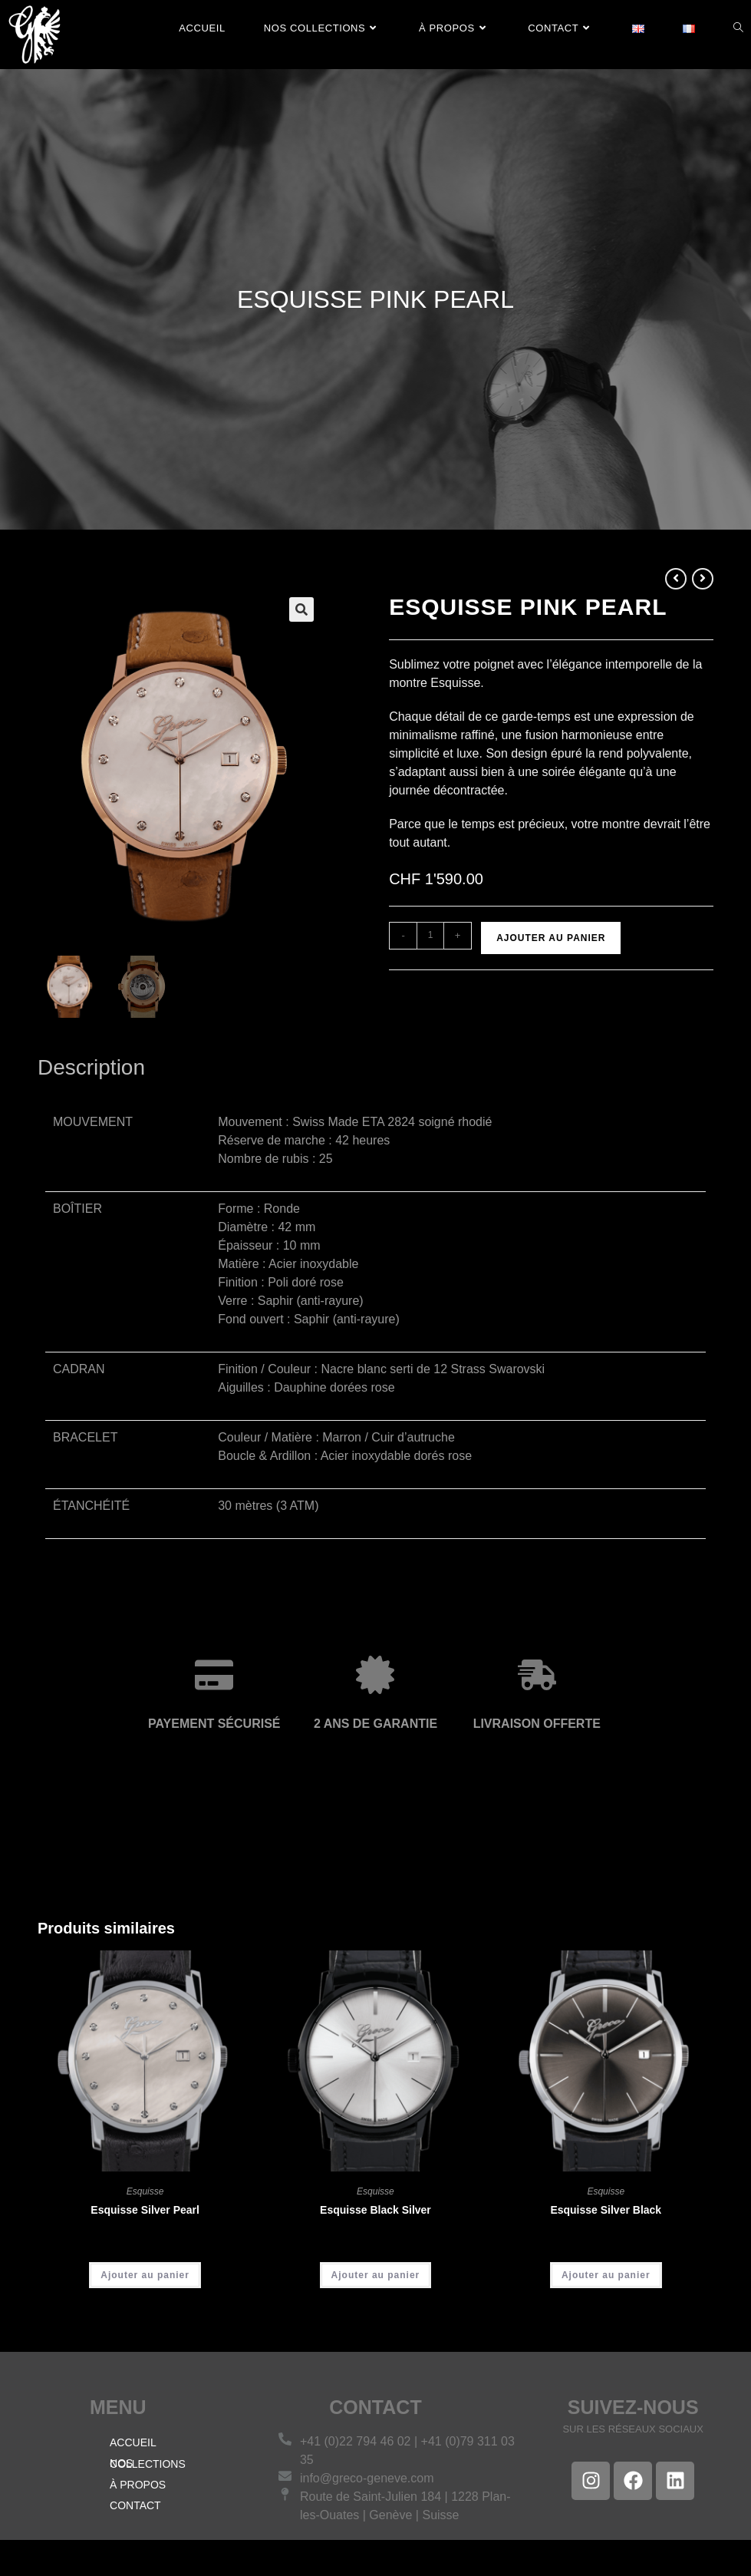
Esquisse (145, 2193)
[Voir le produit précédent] (676, 579)
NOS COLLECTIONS (148, 2465)
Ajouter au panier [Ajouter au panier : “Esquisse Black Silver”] (375, 2277)
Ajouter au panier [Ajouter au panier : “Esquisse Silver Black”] (606, 2277)
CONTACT (135, 2507)
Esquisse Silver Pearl (145, 2212)
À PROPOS (138, 2486)
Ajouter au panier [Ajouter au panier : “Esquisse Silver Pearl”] (144, 2277)
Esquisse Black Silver (375, 2212)
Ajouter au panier (550, 938)
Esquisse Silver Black (605, 2212)
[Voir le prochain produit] (702, 579)
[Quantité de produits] (430, 935)
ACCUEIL (133, 2444)
